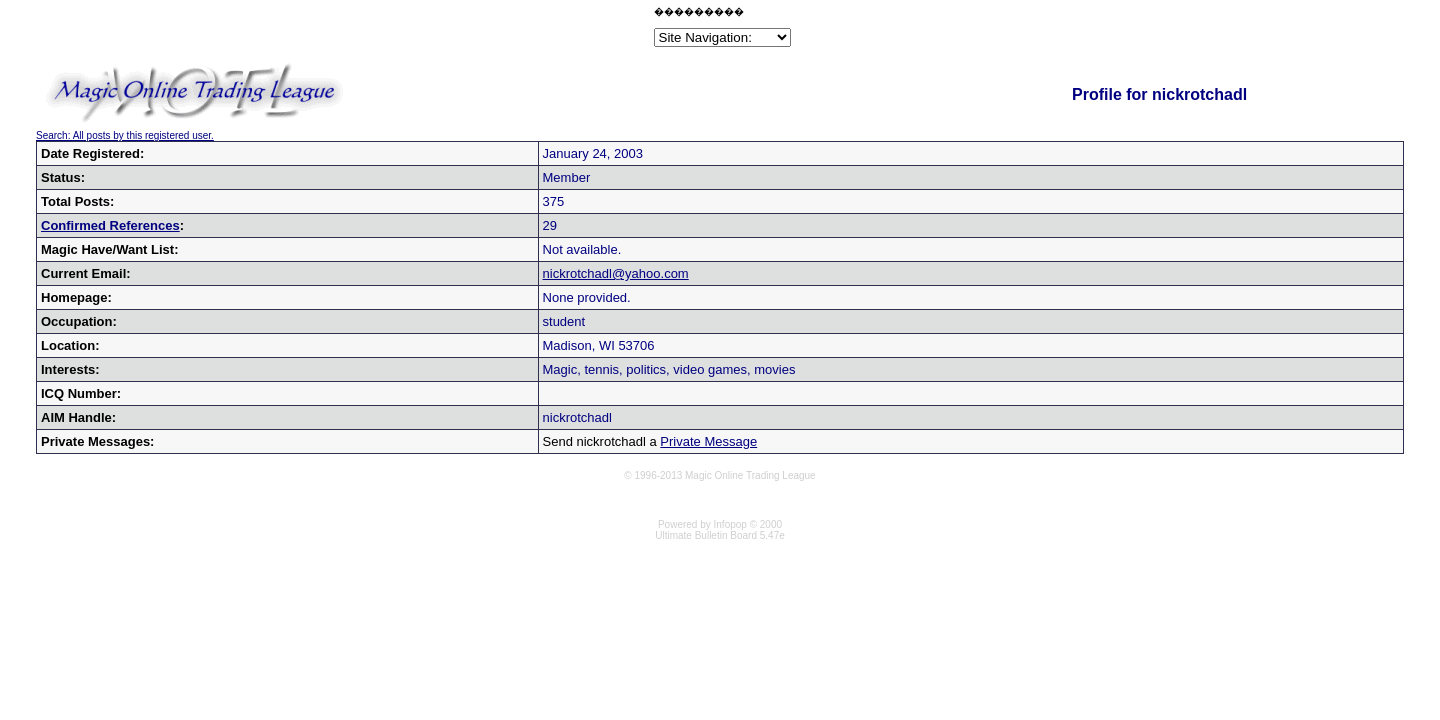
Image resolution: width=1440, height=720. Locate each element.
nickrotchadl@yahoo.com (616, 273)
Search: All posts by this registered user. (125, 135)
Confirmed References (110, 225)
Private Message (708, 441)
